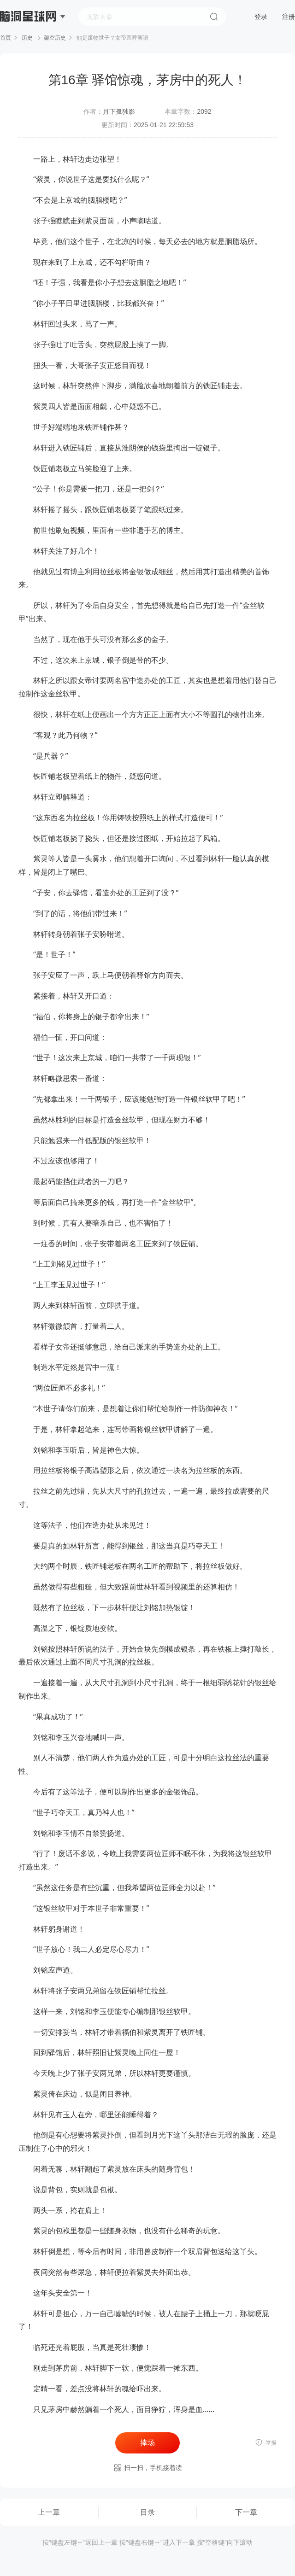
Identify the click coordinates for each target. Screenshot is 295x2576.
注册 (288, 16)
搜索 (213, 16)
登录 (260, 16)
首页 (5, 38)
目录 (147, 2512)
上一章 (49, 2512)
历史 (27, 38)
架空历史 (55, 38)
